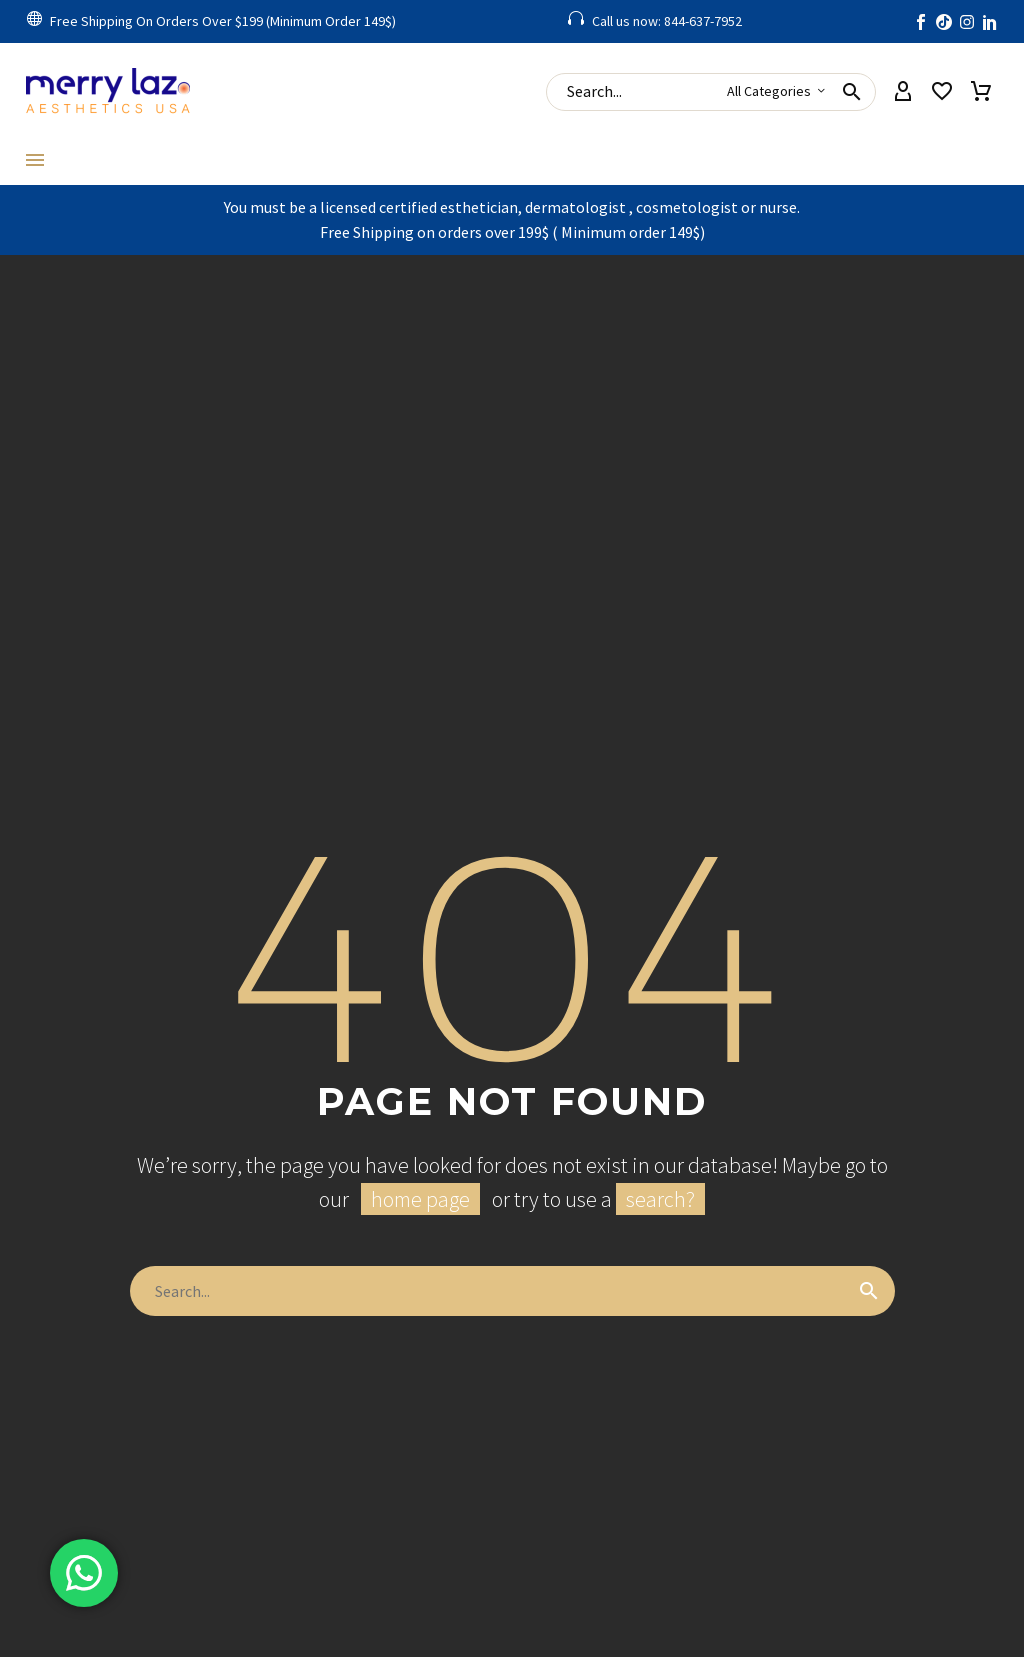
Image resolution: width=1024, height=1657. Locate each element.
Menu (35, 160)
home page (420, 1199)
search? (660, 1199)
